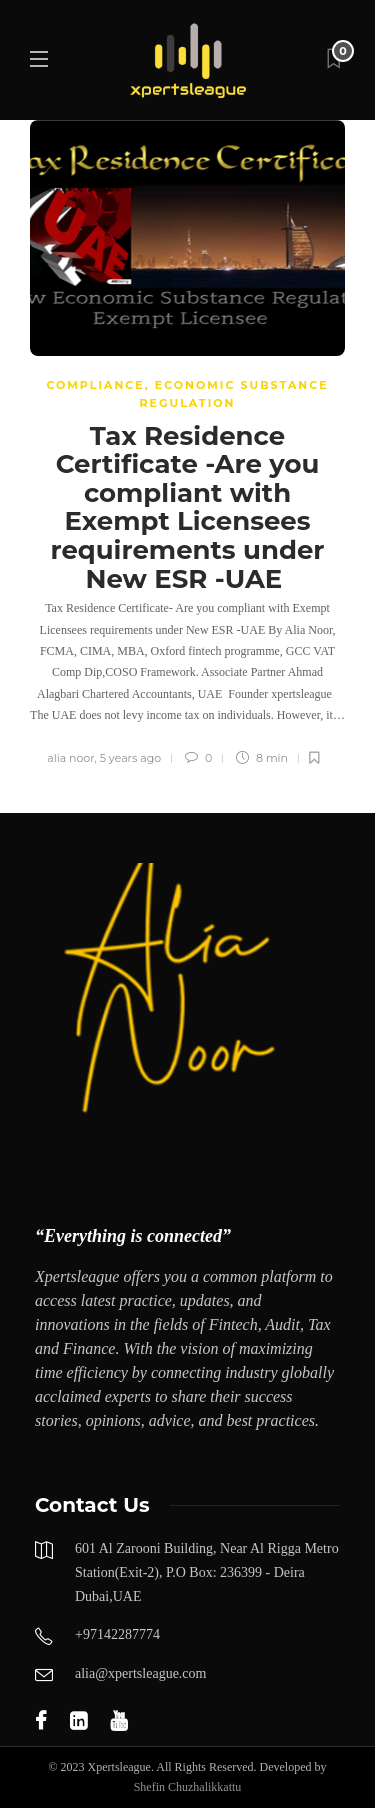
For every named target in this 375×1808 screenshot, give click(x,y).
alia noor (70, 758)
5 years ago (130, 758)
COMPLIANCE (95, 385)
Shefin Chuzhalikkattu (188, 1787)
